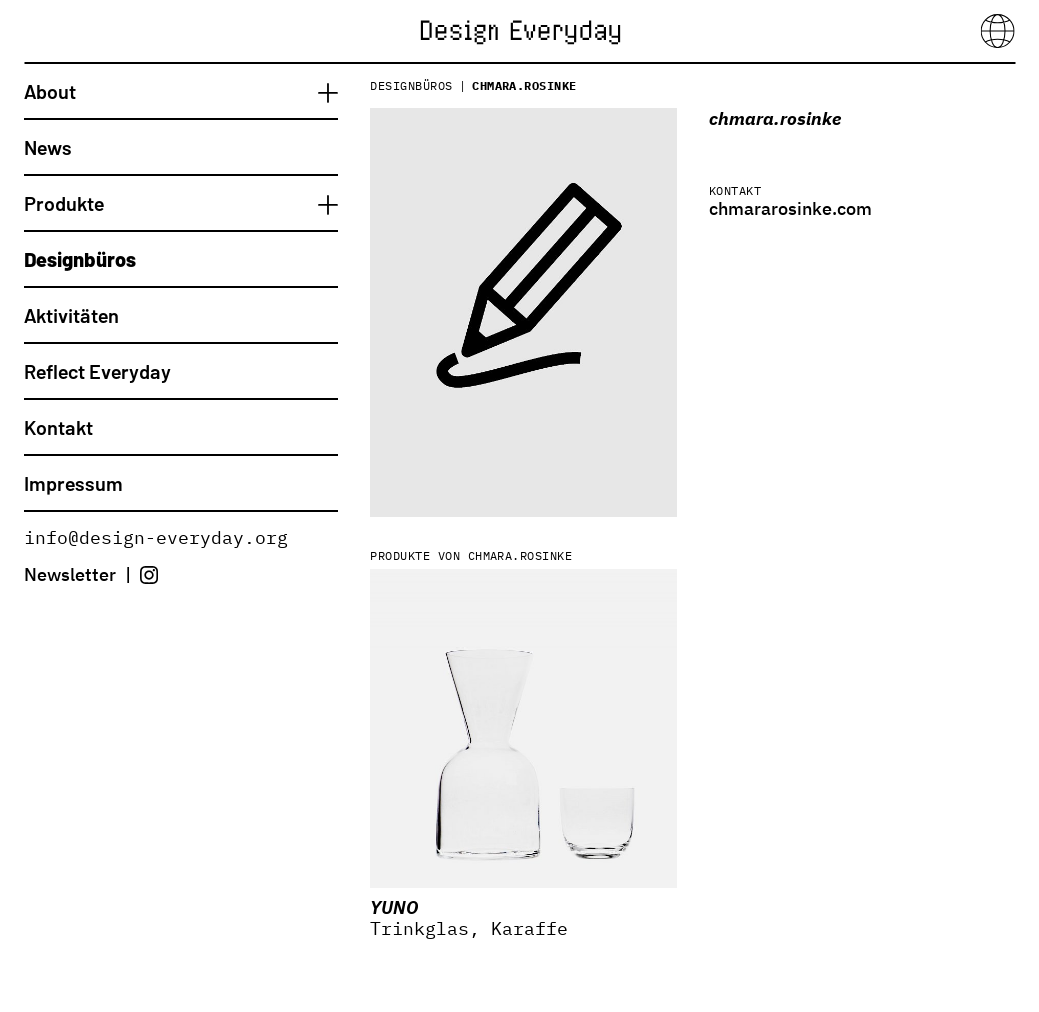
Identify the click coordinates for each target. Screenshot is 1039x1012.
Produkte (64, 203)
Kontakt (58, 427)
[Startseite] (520, 29)
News (48, 147)
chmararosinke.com (790, 208)
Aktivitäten (71, 315)
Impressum (73, 483)
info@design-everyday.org (156, 537)
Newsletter (70, 574)
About (50, 91)
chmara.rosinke (524, 85)
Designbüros (80, 259)
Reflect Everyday (97, 371)
